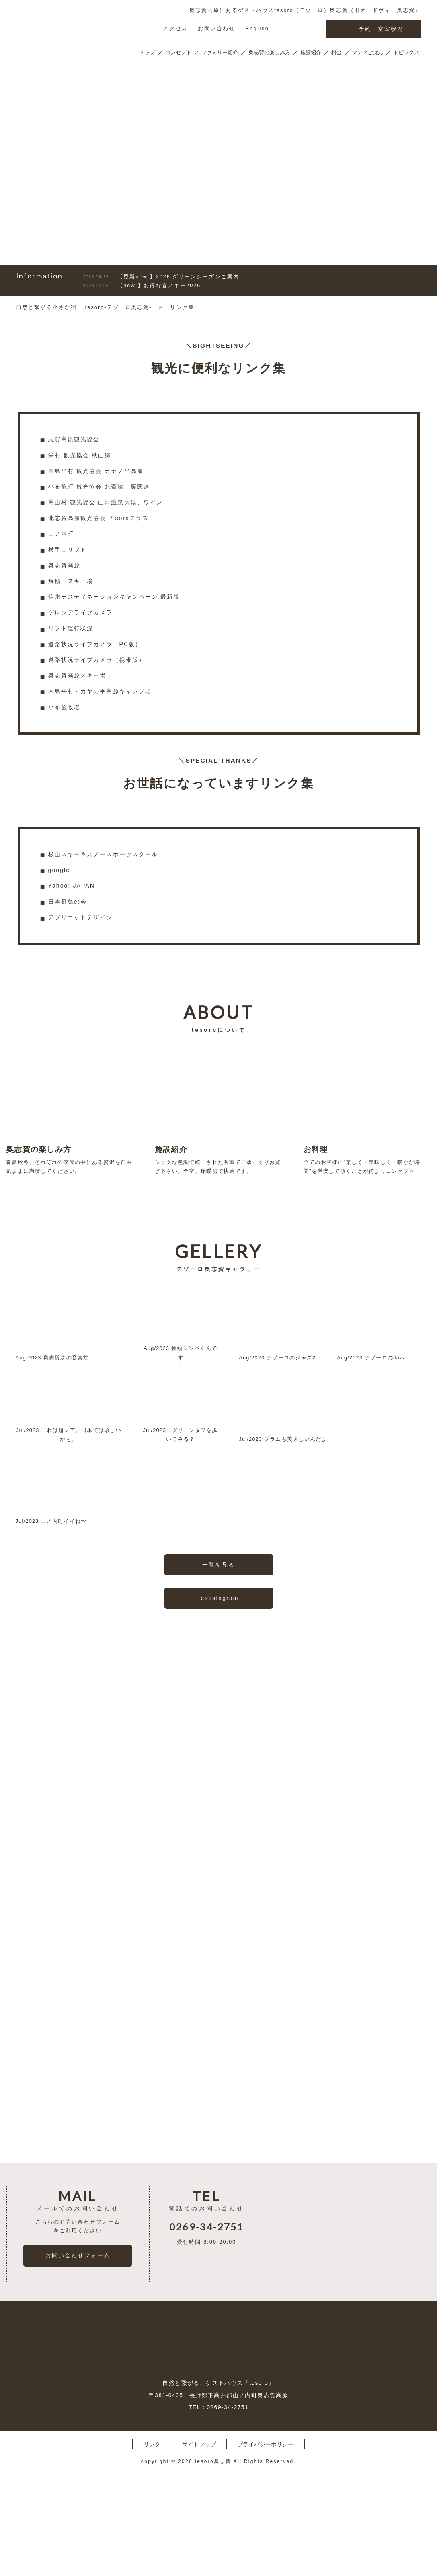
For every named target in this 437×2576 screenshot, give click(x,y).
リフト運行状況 (71, 628)
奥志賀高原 (64, 565)
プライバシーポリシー (265, 2546)
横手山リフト (67, 549)
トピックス (406, 52)
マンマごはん (367, 52)
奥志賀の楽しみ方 (269, 52)
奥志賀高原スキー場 (77, 675)
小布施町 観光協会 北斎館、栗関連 (99, 486)
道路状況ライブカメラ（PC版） (95, 644)
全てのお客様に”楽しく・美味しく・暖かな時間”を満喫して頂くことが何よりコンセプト (367, 1112)
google (59, 870)
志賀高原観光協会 (74, 439)
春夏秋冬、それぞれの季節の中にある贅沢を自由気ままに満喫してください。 (69, 1112)
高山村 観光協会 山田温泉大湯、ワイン (105, 502)
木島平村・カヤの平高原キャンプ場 (100, 691)
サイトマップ (199, 2546)
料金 (336, 52)
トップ (147, 52)
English (257, 28)
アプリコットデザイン (80, 917)
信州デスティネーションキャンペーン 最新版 (114, 596)
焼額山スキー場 (71, 581)
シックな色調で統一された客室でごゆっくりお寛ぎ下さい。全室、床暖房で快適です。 (218, 1112)
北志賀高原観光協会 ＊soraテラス (98, 518)
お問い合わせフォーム (77, 2357)
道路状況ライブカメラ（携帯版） (97, 660)
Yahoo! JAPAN (71, 885)
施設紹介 (310, 52)
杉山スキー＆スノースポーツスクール (103, 854)
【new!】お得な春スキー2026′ (142, 285)
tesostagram (218, 1642)
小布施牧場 (64, 707)
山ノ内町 (61, 533)
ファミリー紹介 (219, 52)
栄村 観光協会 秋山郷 (79, 455)
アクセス (175, 28)
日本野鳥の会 (67, 901)
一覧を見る (218, 1608)
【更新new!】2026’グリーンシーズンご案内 (161, 277)
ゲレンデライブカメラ (80, 612)
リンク (152, 2546)
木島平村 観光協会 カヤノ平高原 (96, 471)
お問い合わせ (216, 28)
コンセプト (178, 52)
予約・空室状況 (374, 29)
